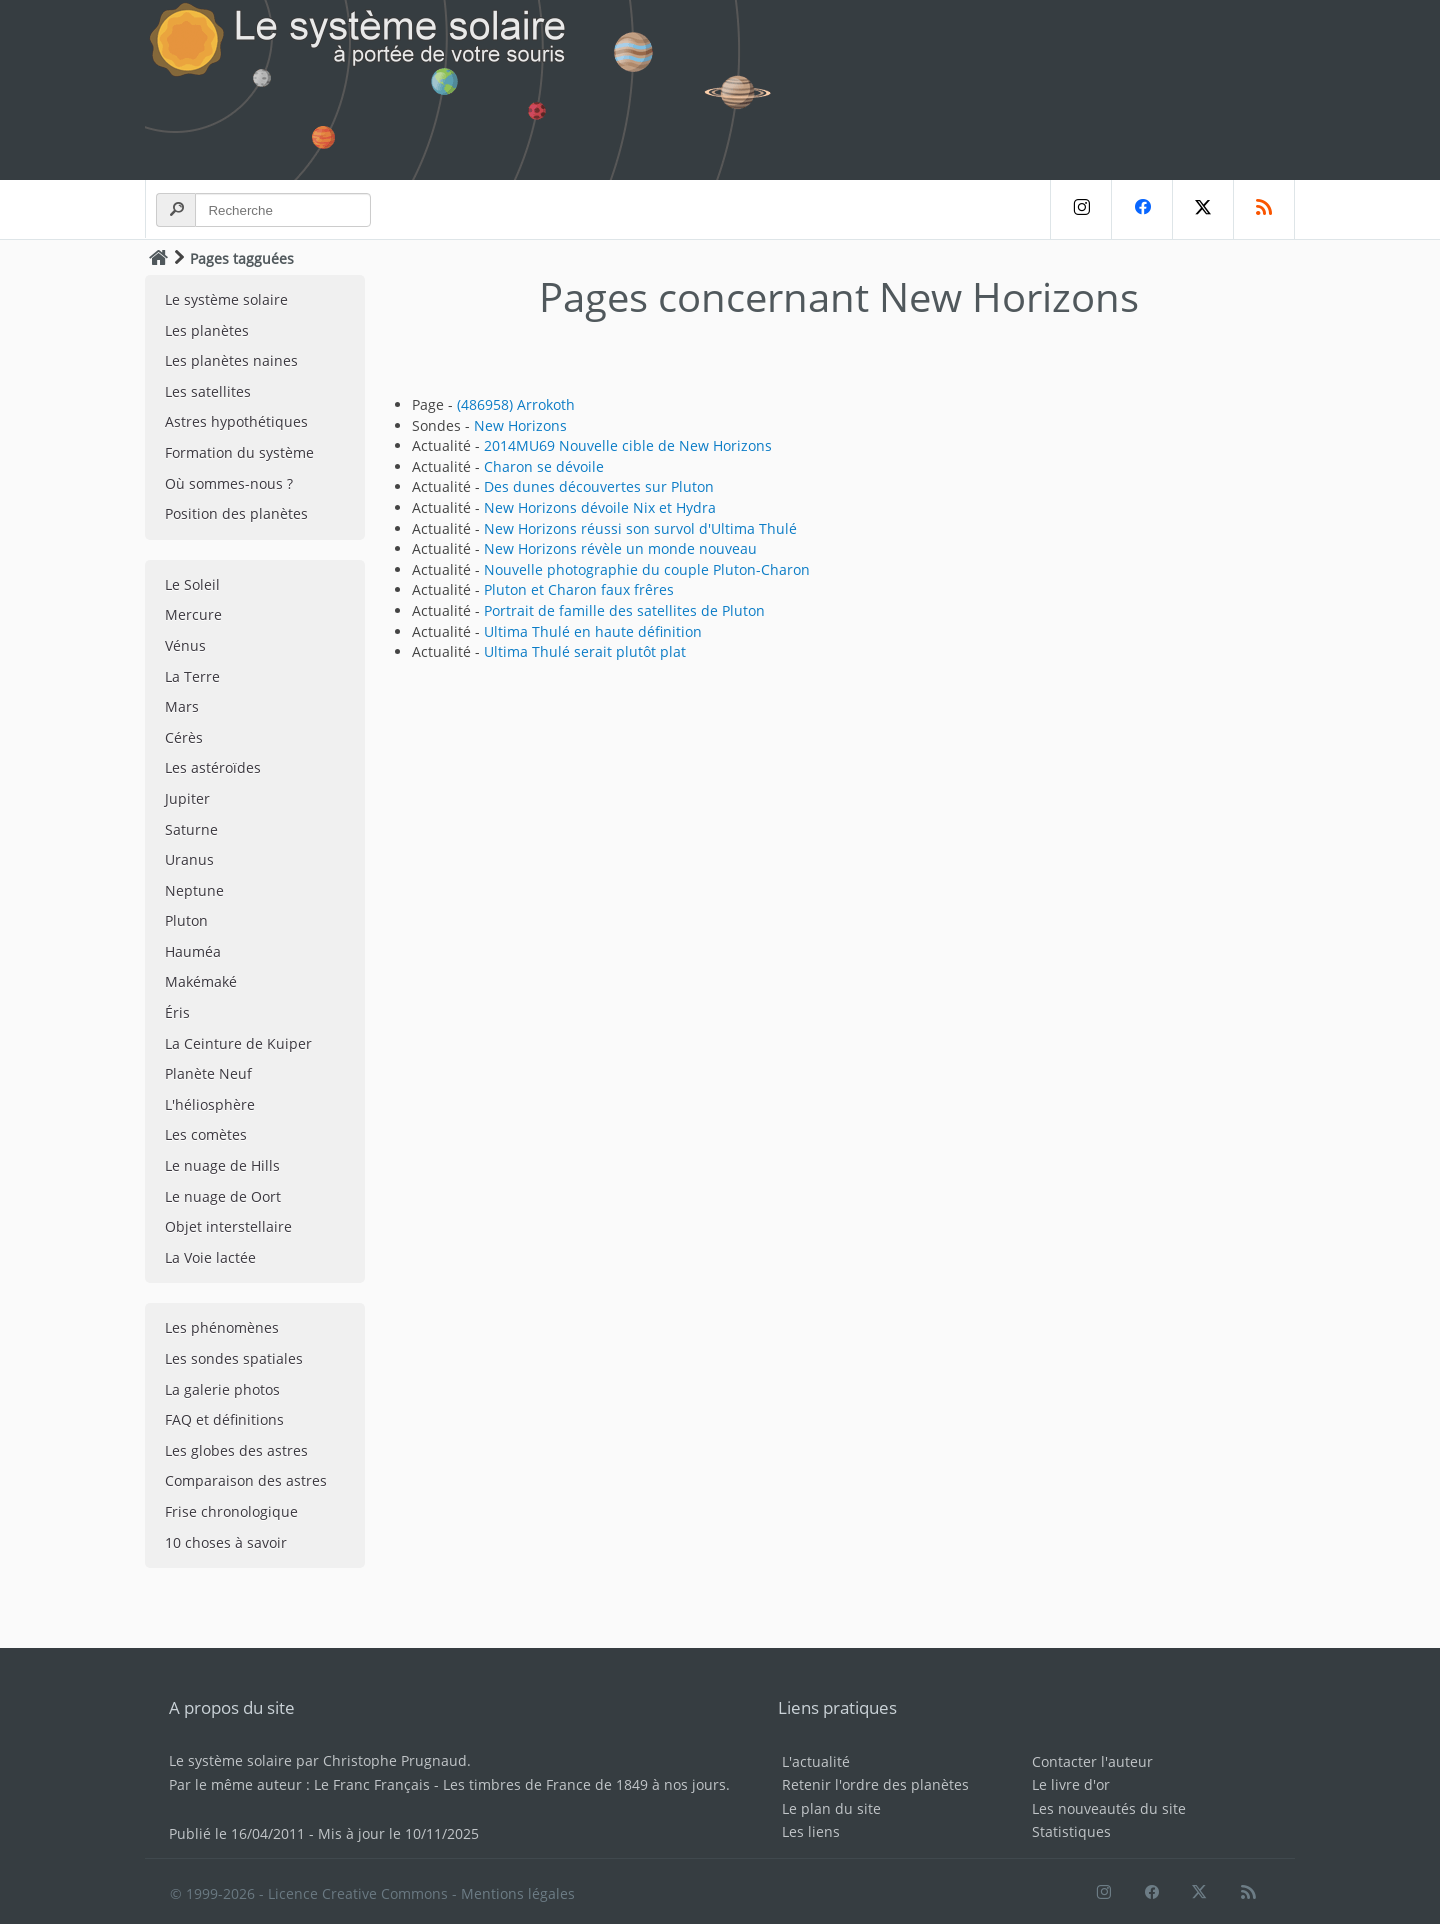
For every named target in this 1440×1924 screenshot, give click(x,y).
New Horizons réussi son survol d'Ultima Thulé (640, 528)
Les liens (811, 1831)
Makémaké (201, 981)
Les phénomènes (222, 1327)
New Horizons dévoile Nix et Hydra (600, 507)
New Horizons (520, 425)
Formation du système (239, 452)
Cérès (184, 737)
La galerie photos (222, 1389)
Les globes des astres (236, 1450)
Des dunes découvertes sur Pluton (599, 486)
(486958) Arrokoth (516, 404)
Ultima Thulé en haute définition (593, 631)
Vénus (185, 645)
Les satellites (208, 391)
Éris (177, 1012)
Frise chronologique (231, 1511)
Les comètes (206, 1134)
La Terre (192, 676)
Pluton (186, 920)
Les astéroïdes (213, 767)
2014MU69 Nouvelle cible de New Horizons (628, 445)
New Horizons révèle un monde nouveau (620, 548)
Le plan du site (831, 1808)
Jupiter (187, 798)
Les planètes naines (231, 360)
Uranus (189, 859)
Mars (182, 706)
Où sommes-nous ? (229, 483)
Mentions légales (518, 1893)
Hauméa (193, 951)
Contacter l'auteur (1092, 1761)
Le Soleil (192, 584)
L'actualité (816, 1761)
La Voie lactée (210, 1257)
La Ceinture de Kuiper (238, 1043)
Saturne (191, 829)
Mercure (193, 614)
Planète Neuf (208, 1073)
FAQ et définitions (224, 1419)
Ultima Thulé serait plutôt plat (585, 651)
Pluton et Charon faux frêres (579, 589)
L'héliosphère (210, 1104)
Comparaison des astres (246, 1480)
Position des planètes (236, 513)
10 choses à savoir (226, 1542)
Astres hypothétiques (236, 421)
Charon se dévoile (544, 466)
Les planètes (207, 330)
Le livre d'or (1071, 1784)
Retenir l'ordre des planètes (875, 1784)
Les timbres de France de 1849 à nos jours (584, 1784)
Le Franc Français (372, 1784)
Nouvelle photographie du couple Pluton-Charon (647, 569)
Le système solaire (226, 299)
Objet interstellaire (228, 1226)
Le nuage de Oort (223, 1196)
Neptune (194, 890)
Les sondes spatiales (234, 1358)
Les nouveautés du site (1109, 1808)
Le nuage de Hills (222, 1165)
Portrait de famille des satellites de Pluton (624, 610)
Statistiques (1071, 1831)
